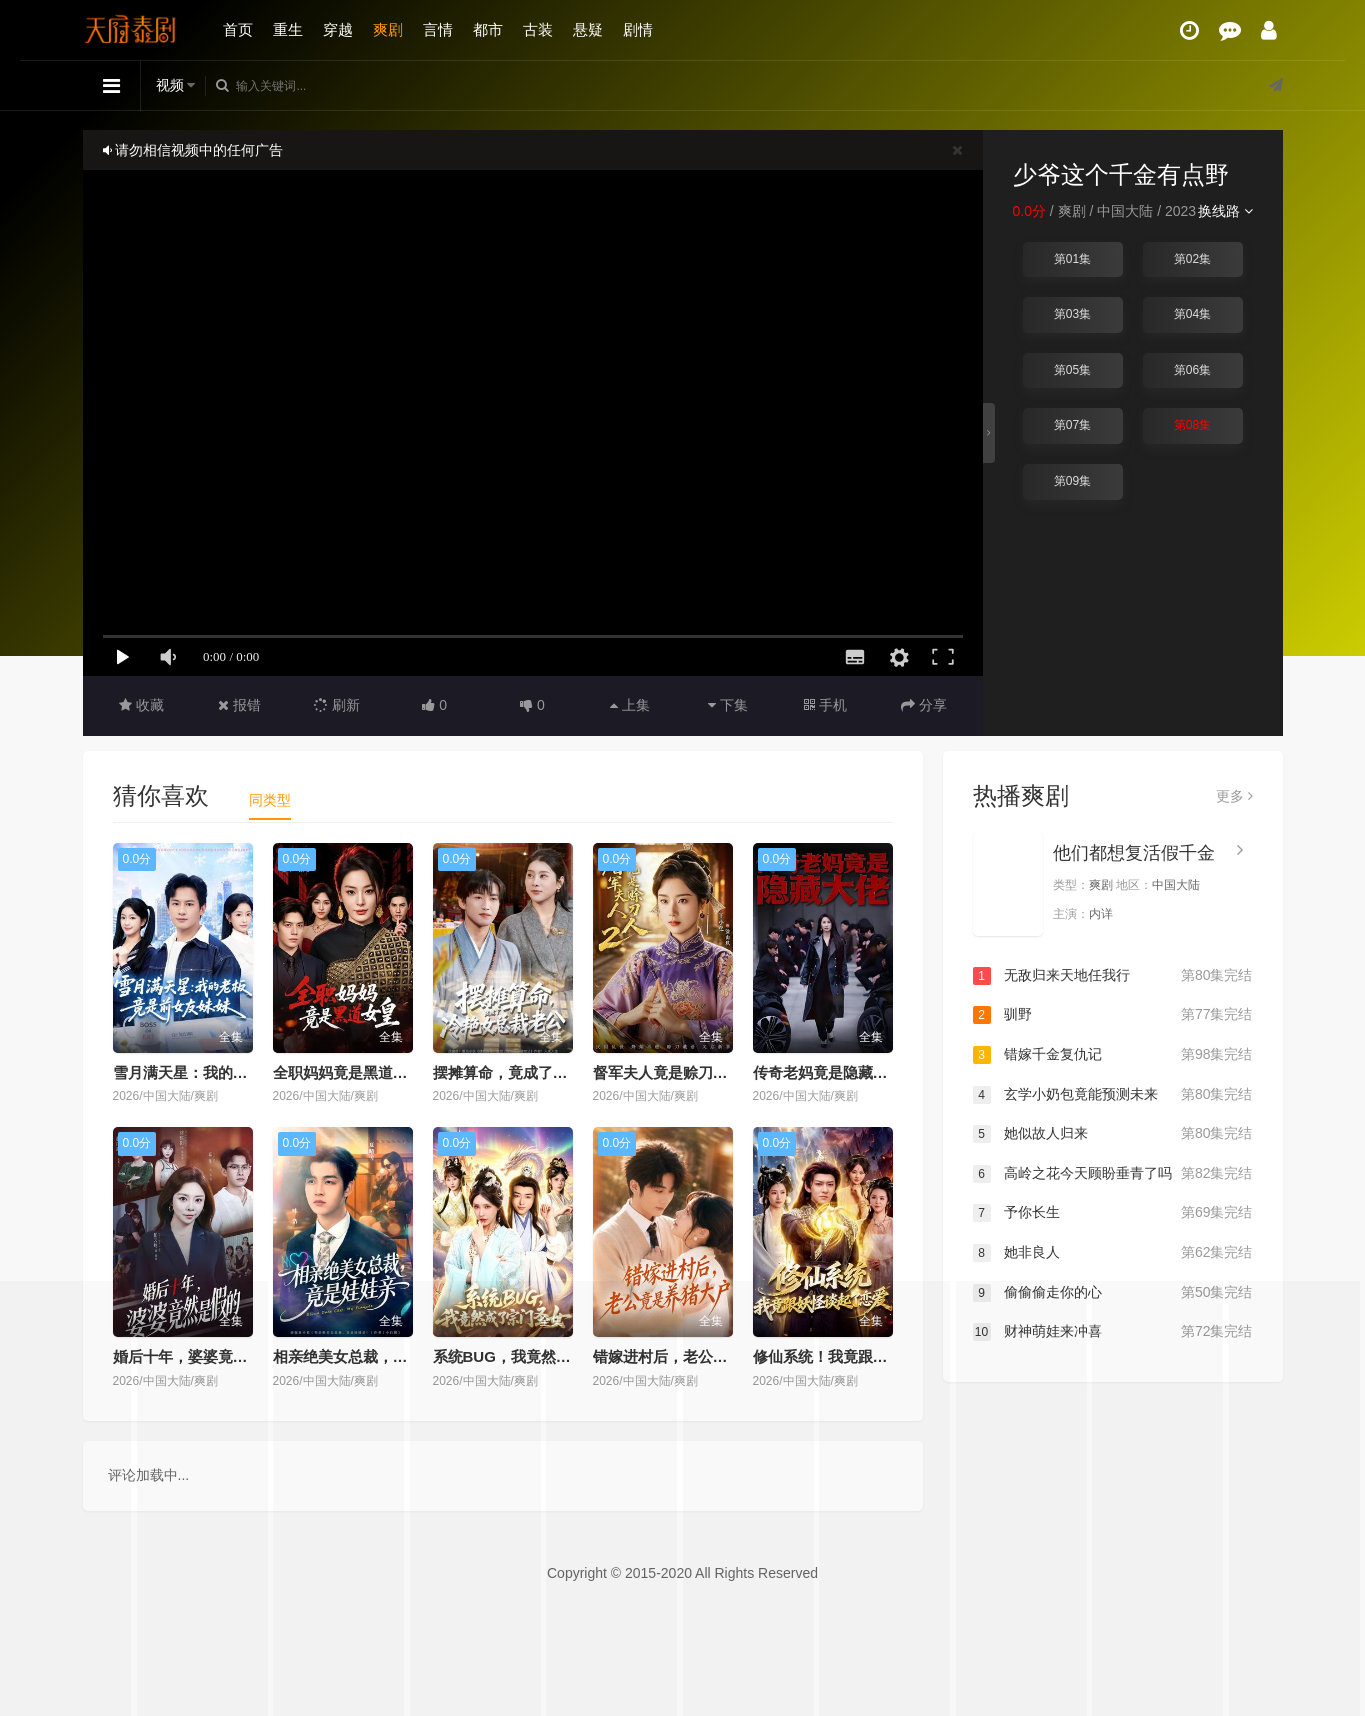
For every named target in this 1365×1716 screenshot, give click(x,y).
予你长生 (1113, 1213)
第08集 (1192, 425)
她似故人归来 (1113, 1134)
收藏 (141, 705)
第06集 (1192, 370)
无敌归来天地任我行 (1113, 976)
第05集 (1072, 370)
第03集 (1072, 314)
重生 (288, 29)
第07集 (1072, 425)
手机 (825, 705)
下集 (728, 705)
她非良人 (1113, 1253)
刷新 (337, 705)
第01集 (1072, 259)
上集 (630, 705)
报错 (239, 705)
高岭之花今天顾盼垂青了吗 (1113, 1174)
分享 (924, 705)
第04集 (1192, 314)
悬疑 (588, 29)
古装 (538, 29)
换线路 (1225, 211)
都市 (488, 29)
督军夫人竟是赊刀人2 (664, 1072)
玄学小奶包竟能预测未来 (1113, 1095)
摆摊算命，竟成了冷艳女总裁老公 (545, 1072)
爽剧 (388, 29)
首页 (238, 29)
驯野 (1113, 1015)
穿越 (338, 29)
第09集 (1072, 481)
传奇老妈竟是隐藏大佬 (828, 1072)
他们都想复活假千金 (1134, 853)
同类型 (270, 800)
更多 (1234, 796)
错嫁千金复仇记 (1113, 1055)
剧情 (638, 29)
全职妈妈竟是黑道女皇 (348, 1072)
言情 (438, 29)
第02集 (1192, 259)
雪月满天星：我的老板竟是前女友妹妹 (240, 1072)
